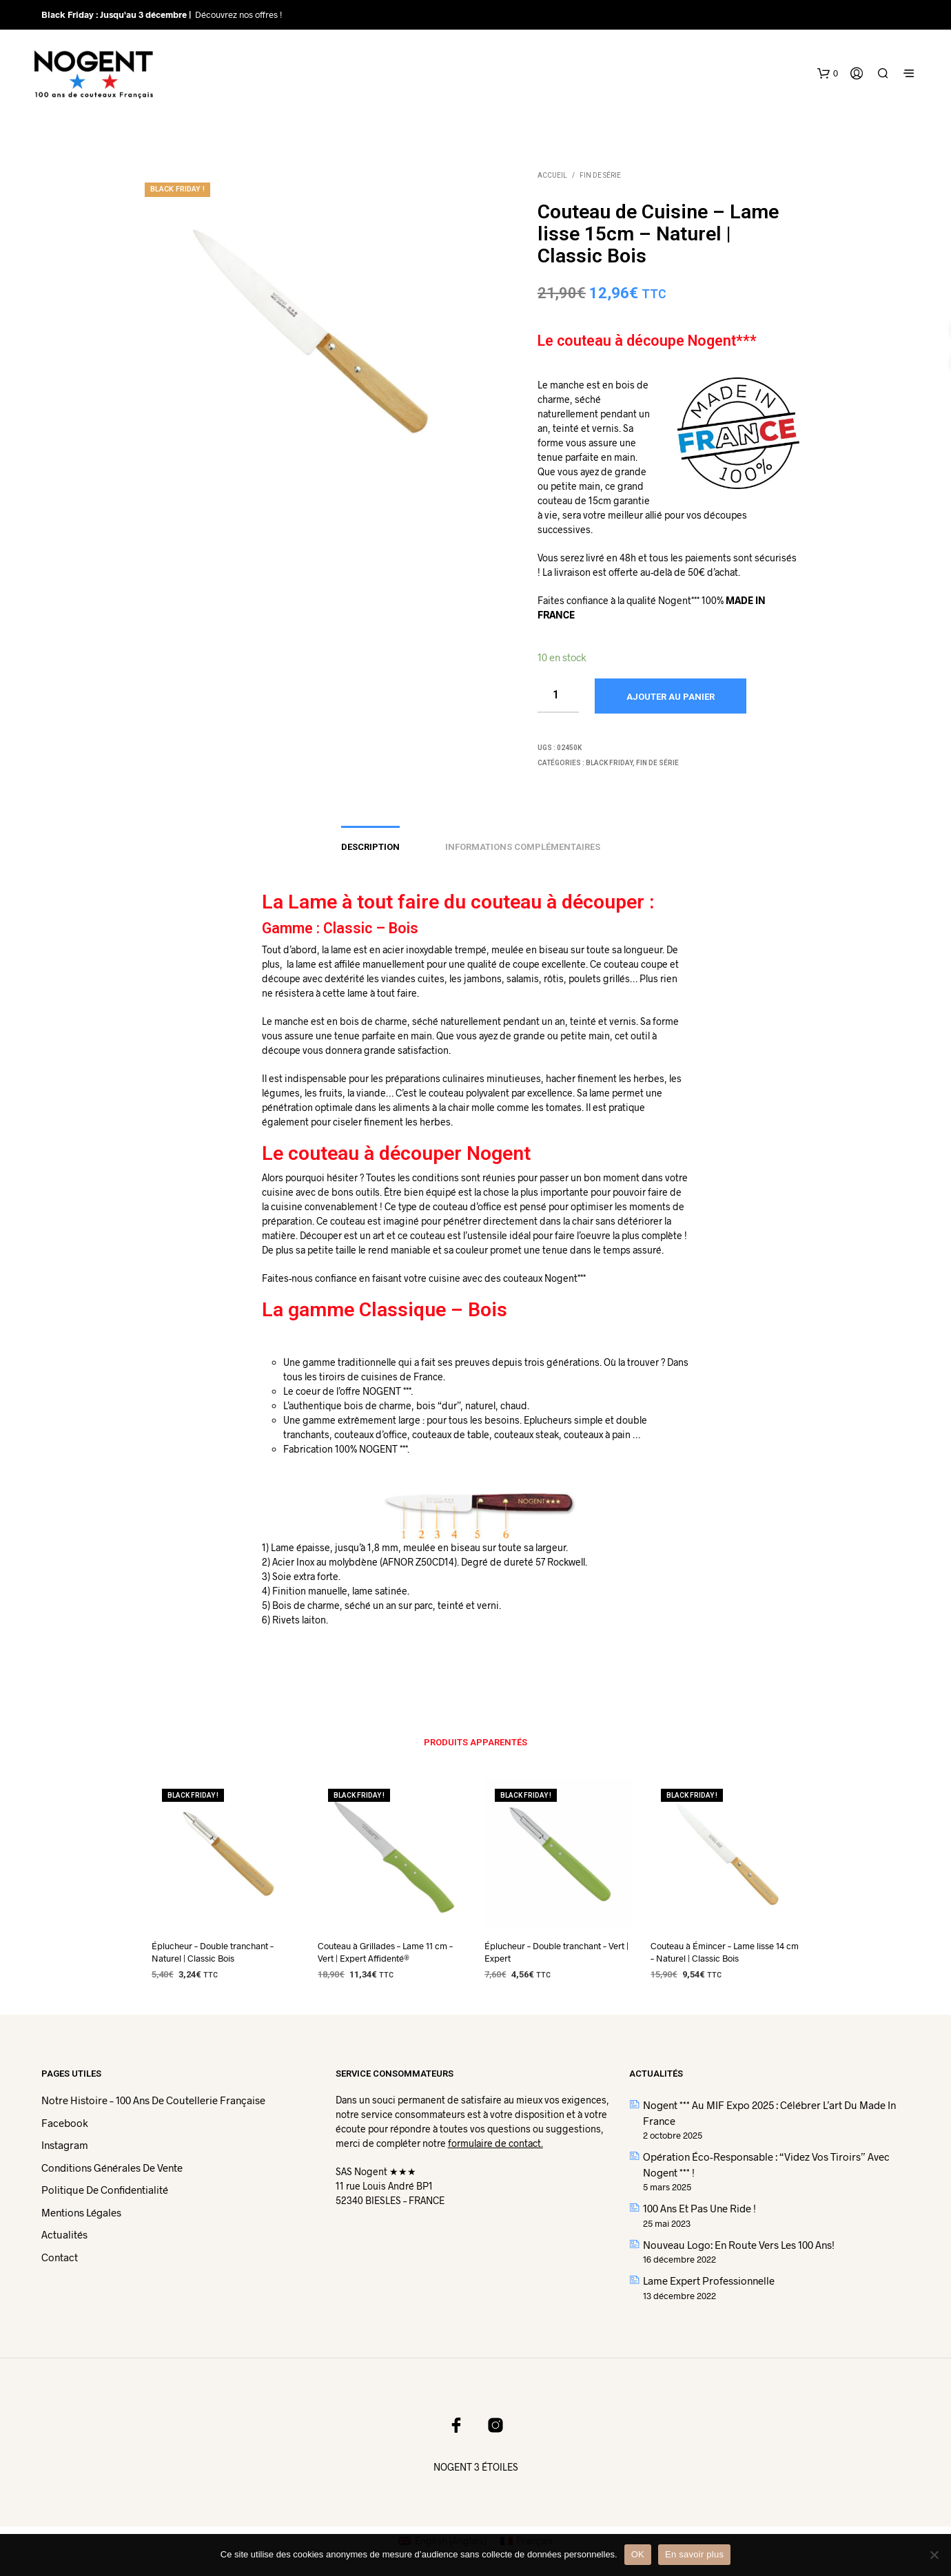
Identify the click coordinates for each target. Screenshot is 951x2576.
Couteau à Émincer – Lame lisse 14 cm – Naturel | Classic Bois (725, 1952)
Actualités (64, 2234)
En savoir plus (694, 2554)
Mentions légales (81, 2212)
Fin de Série (600, 175)
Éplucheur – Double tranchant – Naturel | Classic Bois (213, 1952)
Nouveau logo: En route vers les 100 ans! (739, 2245)
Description (370, 847)
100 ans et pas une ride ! (699, 2208)
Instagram (64, 2145)
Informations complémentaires (522, 847)
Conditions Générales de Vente (112, 2167)
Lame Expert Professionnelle (709, 2280)
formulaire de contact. (495, 2143)
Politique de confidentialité (104, 2189)
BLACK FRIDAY (609, 763)
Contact (59, 2257)
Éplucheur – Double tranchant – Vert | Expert (556, 1952)
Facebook (64, 2123)
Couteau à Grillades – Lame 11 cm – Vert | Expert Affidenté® (385, 1952)
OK (637, 2554)
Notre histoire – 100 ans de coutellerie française (153, 2100)
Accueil (552, 175)
